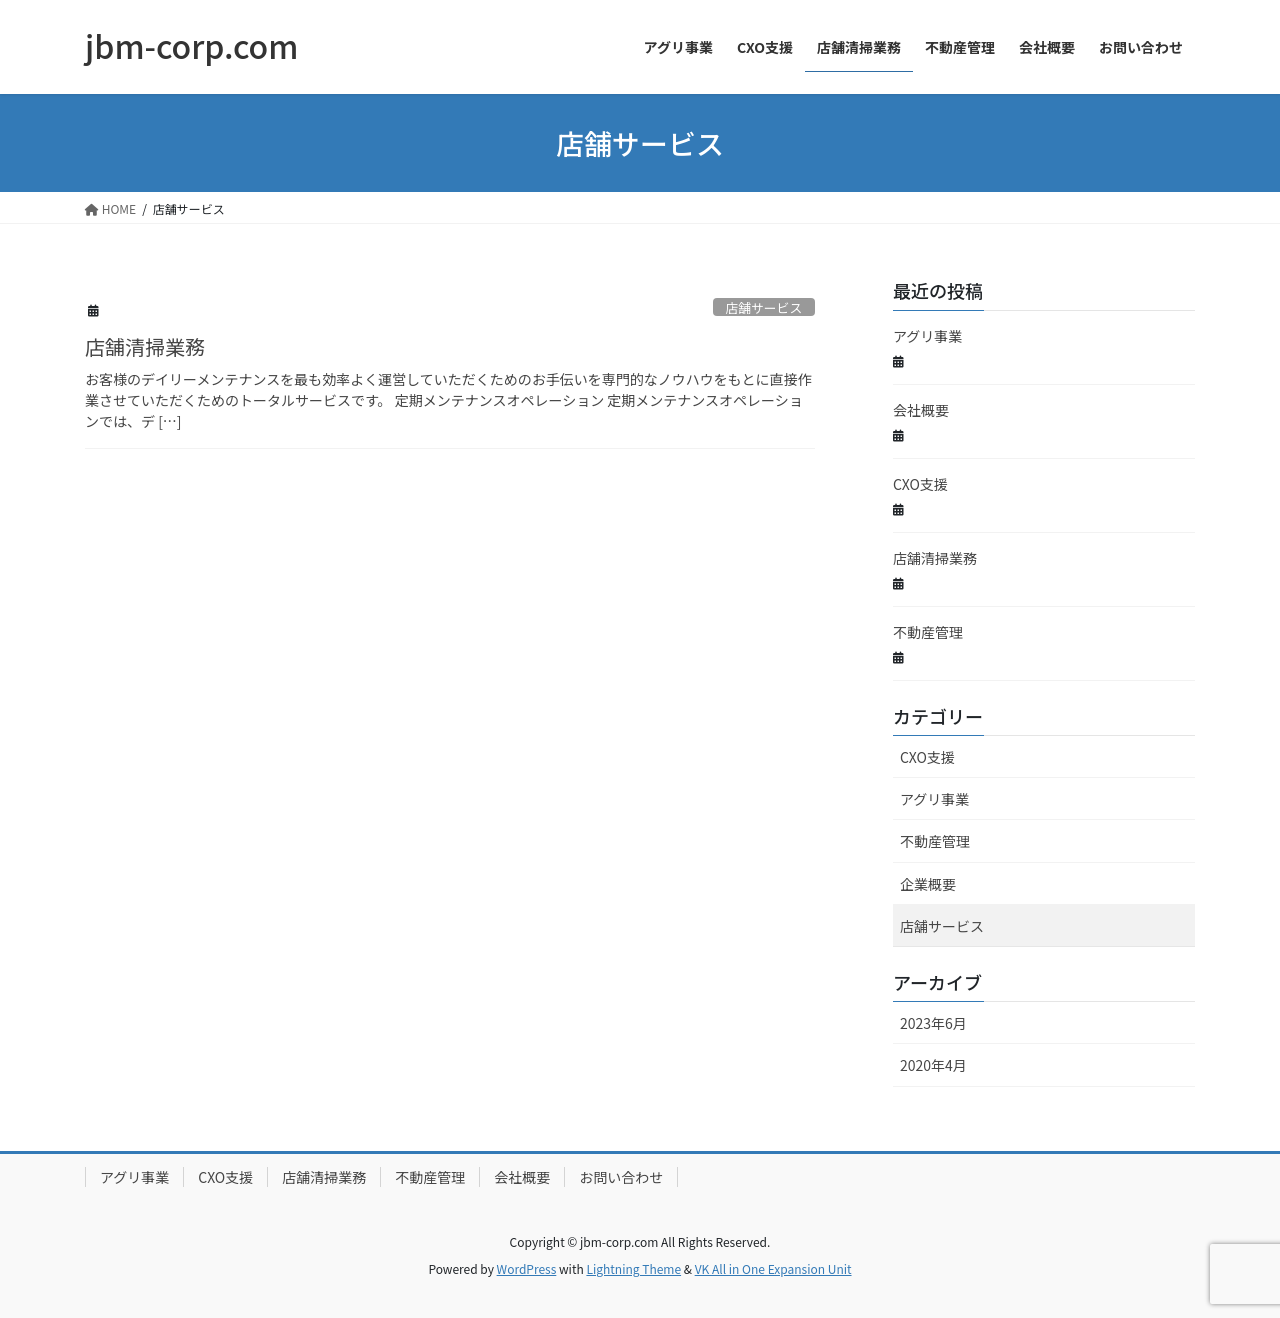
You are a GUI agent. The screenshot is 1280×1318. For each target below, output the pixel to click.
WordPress (527, 1268)
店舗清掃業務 (145, 346)
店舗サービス (763, 307)
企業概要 (928, 884)
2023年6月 (933, 1023)
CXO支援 (920, 484)
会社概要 (921, 410)
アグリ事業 (927, 336)
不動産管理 (928, 632)
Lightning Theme (633, 1268)
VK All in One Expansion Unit (773, 1268)
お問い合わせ (621, 1177)
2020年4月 (933, 1065)
